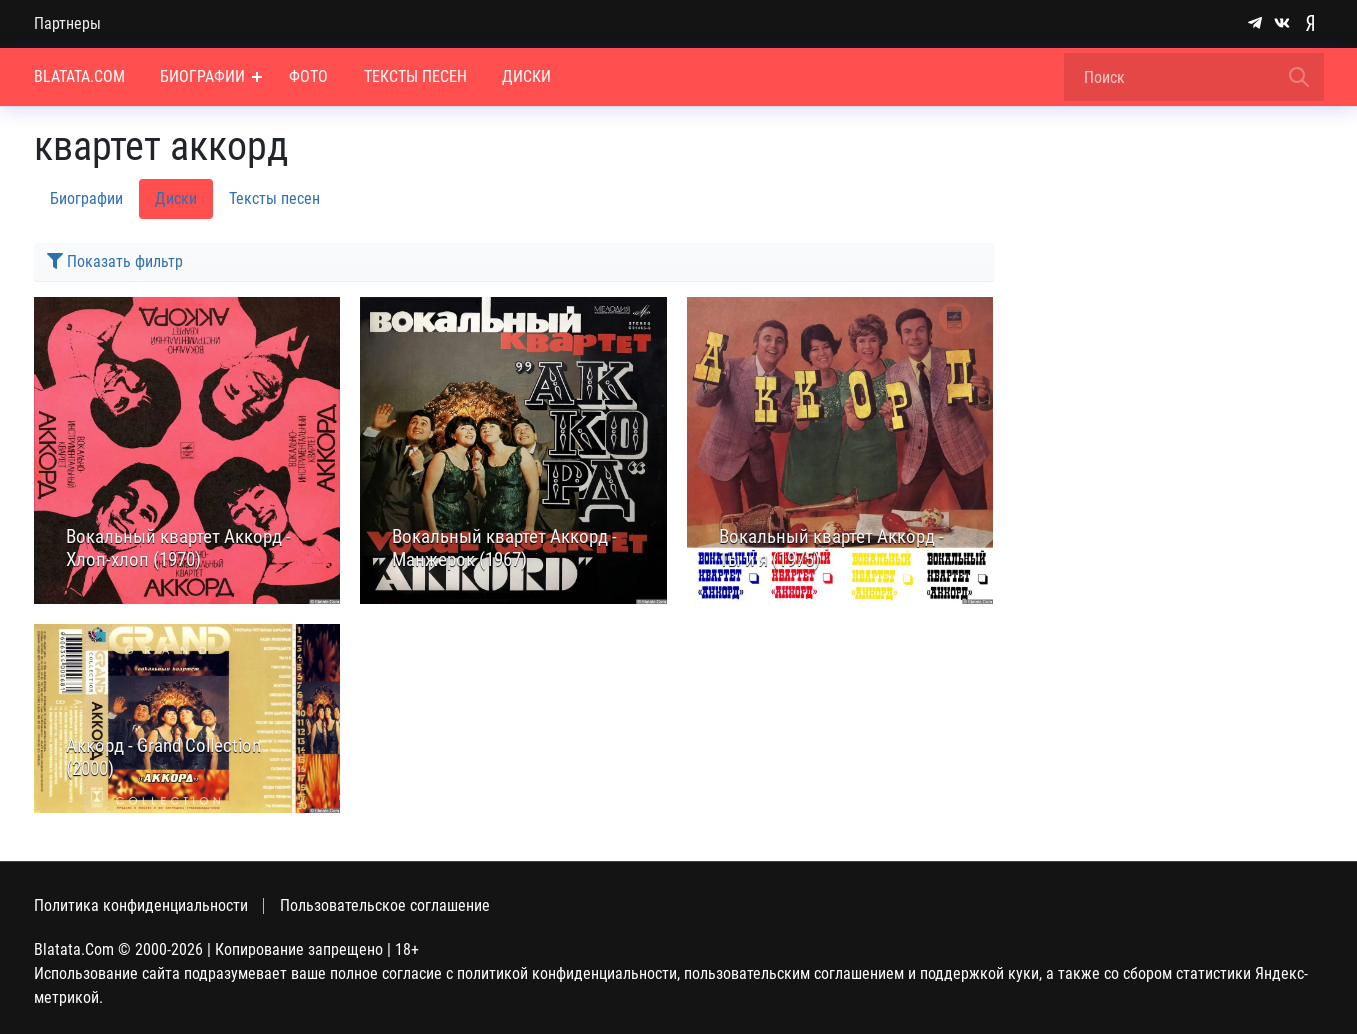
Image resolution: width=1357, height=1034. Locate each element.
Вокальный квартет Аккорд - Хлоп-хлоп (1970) (178, 548)
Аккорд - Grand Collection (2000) (163, 757)
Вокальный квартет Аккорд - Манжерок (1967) (504, 548)
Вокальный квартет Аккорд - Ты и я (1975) (831, 548)
